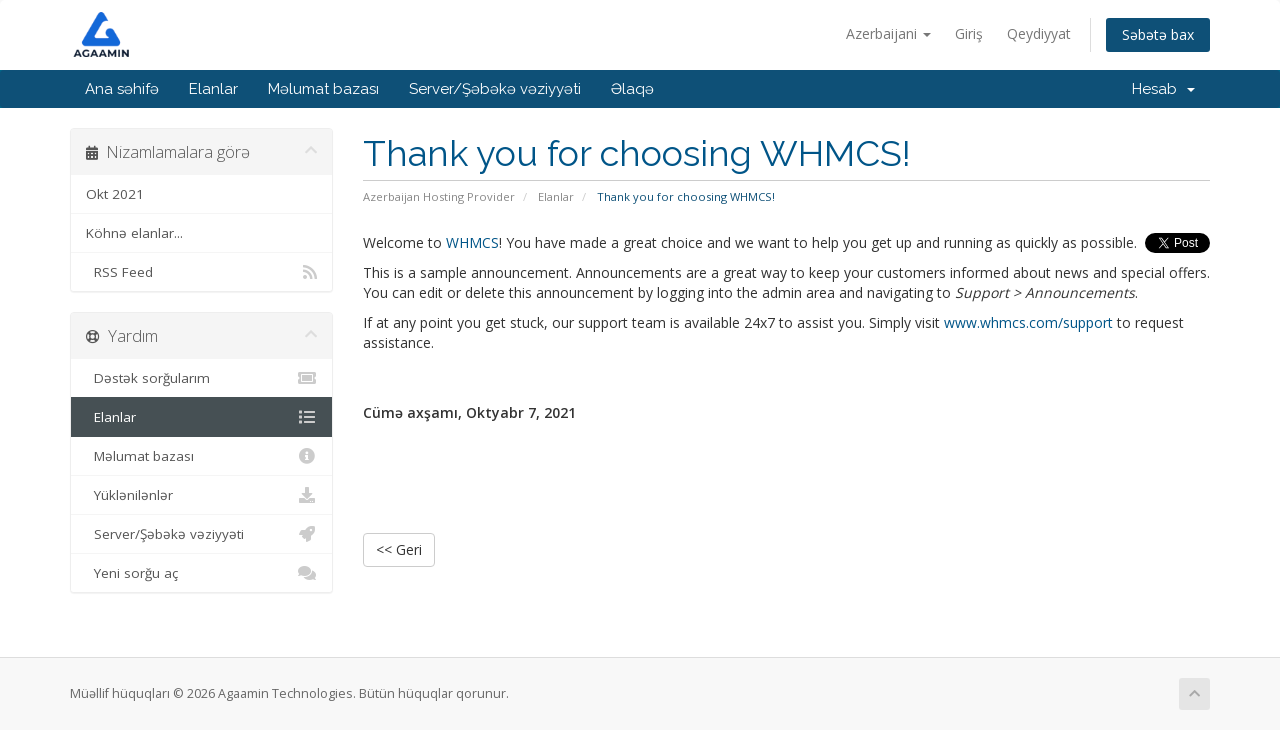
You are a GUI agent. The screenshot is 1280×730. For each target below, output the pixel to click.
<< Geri (399, 549)
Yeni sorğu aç (201, 573)
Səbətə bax (1158, 34)
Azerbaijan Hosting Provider (439, 196)
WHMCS (472, 242)
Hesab (1163, 89)
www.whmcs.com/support (1028, 322)
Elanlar (213, 89)
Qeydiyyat (1039, 33)
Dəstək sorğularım (201, 378)
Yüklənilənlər (201, 495)
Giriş (969, 33)
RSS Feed (201, 272)
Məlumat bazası (323, 89)
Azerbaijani (888, 33)
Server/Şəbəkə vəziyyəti (495, 89)
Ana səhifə (122, 89)
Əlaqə (632, 89)
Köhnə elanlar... (134, 233)
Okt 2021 (115, 194)
